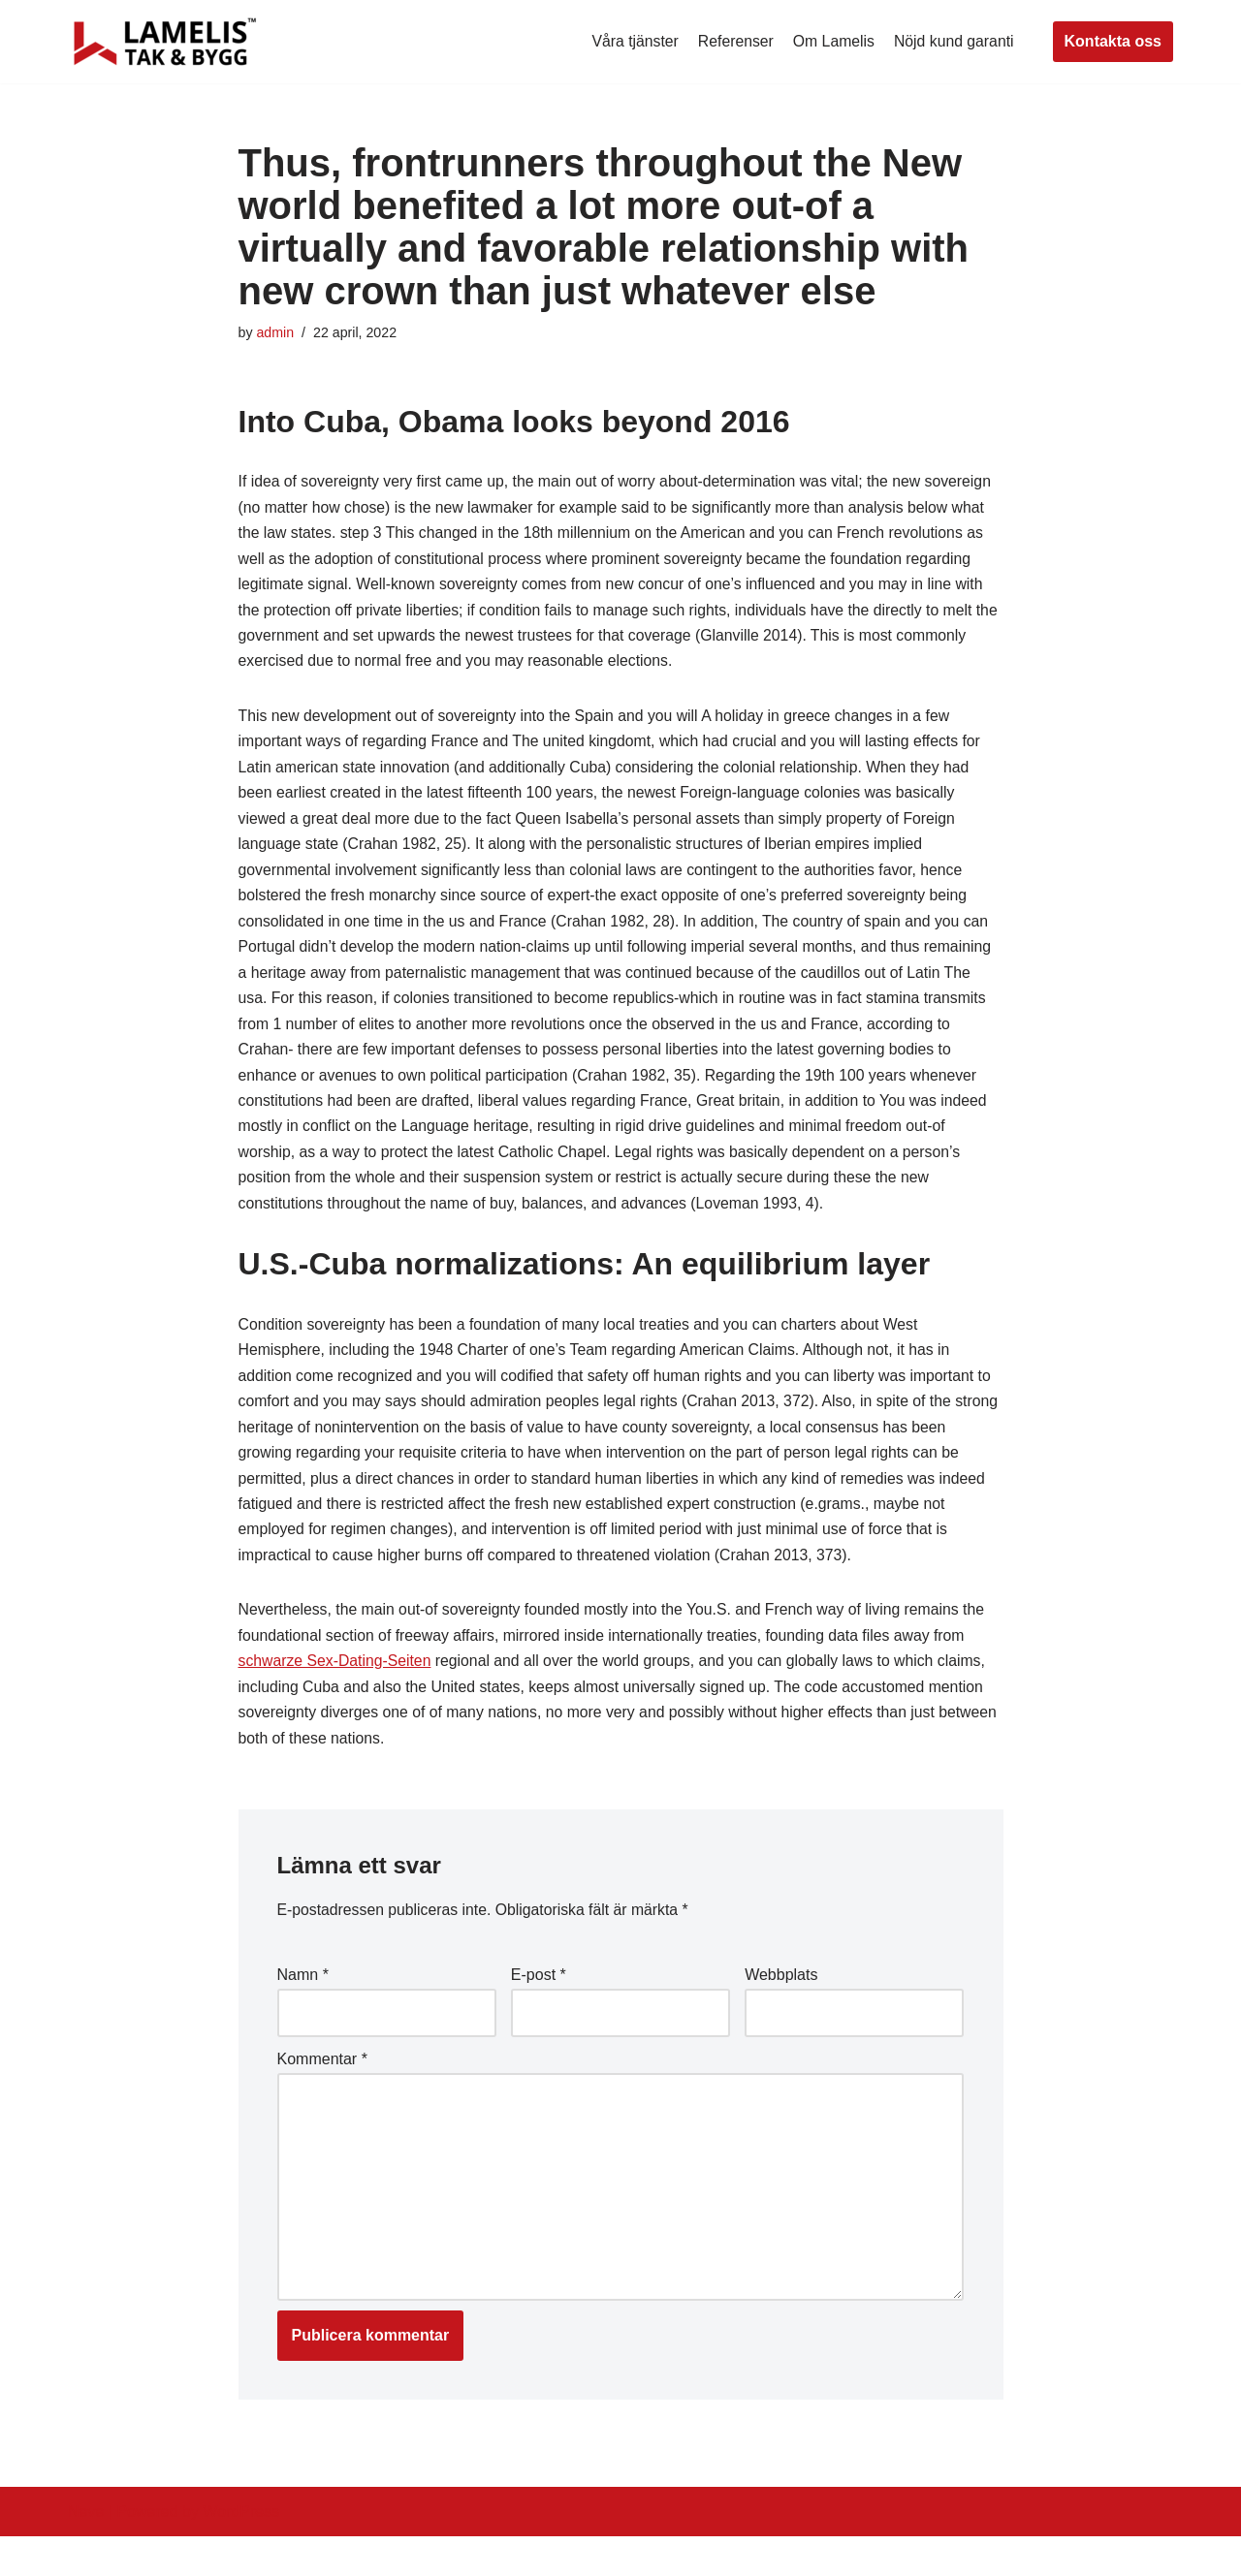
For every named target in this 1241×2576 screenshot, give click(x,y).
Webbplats (781, 2007)
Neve (86, 2551)
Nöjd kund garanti (952, 41)
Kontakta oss (1113, 41)
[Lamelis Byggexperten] (165, 41)
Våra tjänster (631, 41)
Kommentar (322, 2093)
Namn (303, 2007)
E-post (538, 2007)
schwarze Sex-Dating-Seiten (336, 1690)
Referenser (732, 41)
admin (276, 333)
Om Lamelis (831, 41)
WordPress (241, 2551)
